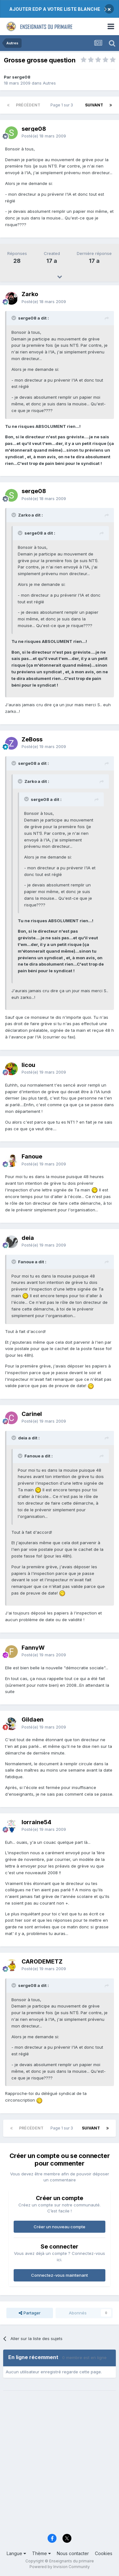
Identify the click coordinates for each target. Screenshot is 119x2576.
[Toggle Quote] (14, 317)
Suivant (94, 105)
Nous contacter (73, 2553)
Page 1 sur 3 (62, 105)
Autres (49, 83)
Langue (16, 2553)
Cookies (103, 2553)
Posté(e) (44, 135)
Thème (41, 2553)
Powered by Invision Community (60, 2566)
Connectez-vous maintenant (59, 2275)
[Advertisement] (59, 2466)
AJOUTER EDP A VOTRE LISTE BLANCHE (54, 9)
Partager (30, 2313)
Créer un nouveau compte (59, 2226)
